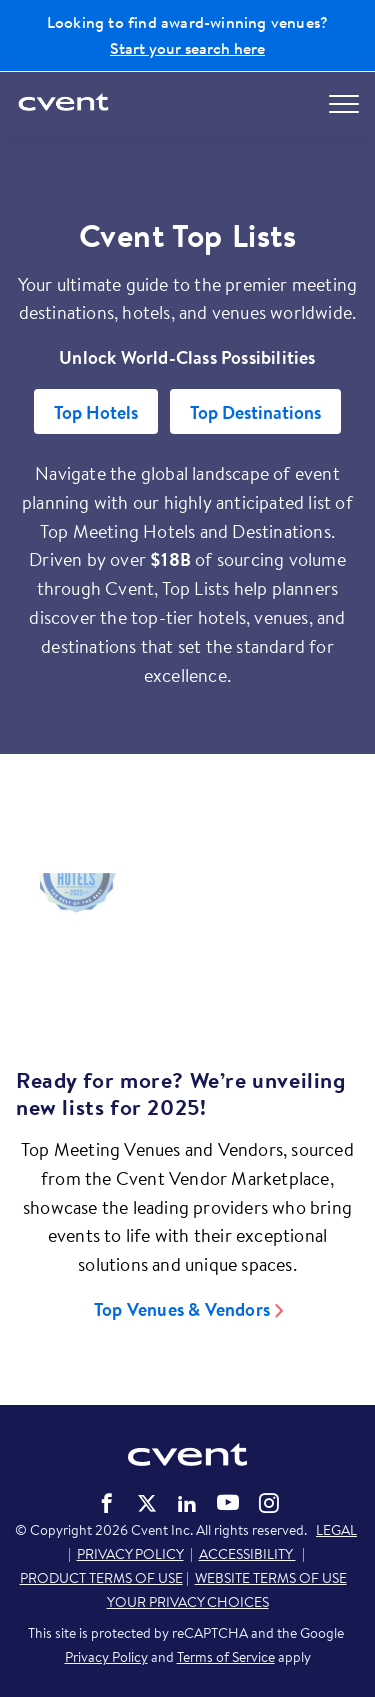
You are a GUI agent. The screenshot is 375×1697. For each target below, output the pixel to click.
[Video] (187, 950)
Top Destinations (255, 412)
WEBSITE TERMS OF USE (271, 1578)
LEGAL (336, 1530)
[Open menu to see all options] (344, 104)
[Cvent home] (65, 103)
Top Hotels (96, 412)
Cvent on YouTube (228, 1502)
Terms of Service (226, 1657)
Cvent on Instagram (269, 1503)
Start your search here (187, 48)
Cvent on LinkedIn (187, 1503)
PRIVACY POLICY (130, 1554)
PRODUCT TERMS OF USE (101, 1578)
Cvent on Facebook (107, 1503)
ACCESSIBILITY (247, 1554)
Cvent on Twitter (147, 1503)
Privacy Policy (106, 1657)
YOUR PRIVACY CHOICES (188, 1602)
